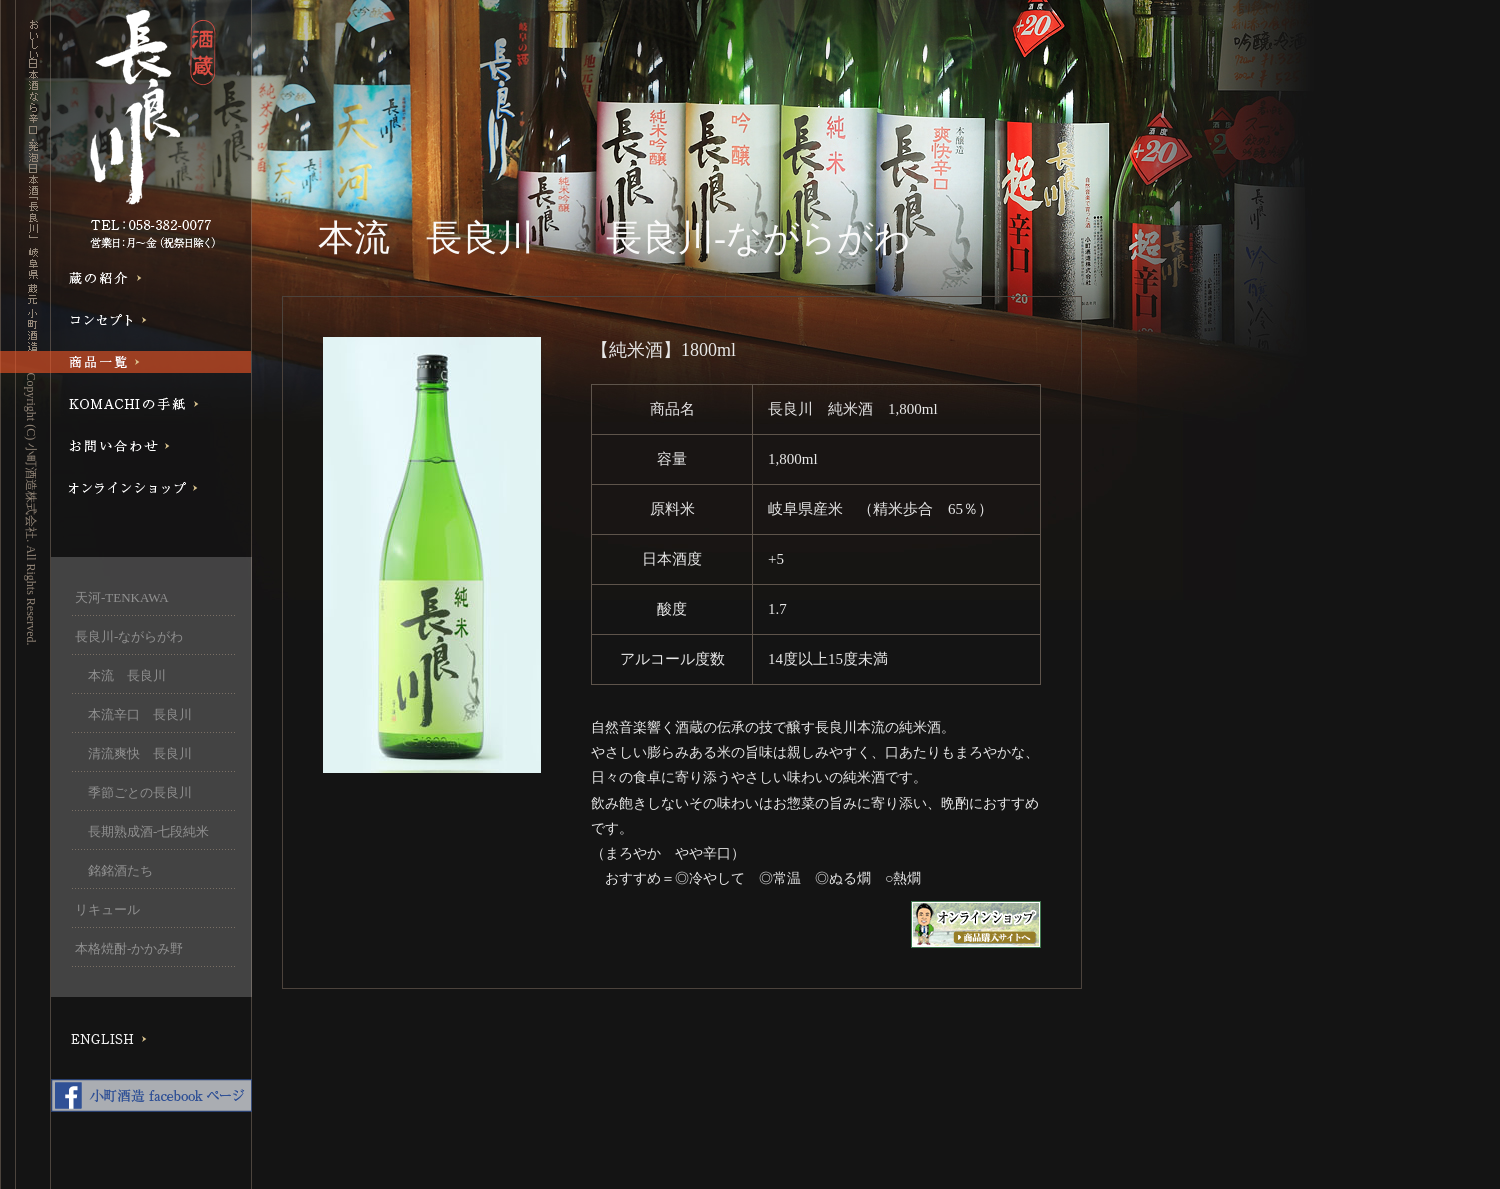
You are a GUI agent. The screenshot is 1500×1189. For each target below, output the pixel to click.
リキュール (107, 909)
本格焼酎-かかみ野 (129, 948)
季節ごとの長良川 (133, 792)
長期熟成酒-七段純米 (142, 831)
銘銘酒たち (114, 870)
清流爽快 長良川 (133, 753)
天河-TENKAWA (122, 597)
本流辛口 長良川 (133, 714)
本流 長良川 (133, 675)
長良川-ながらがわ (129, 636)
